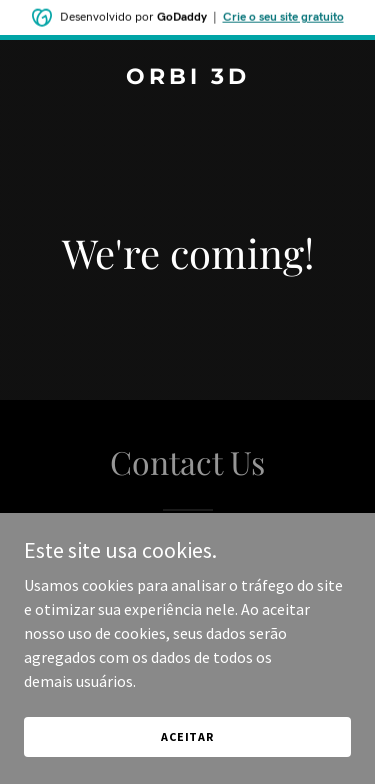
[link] (187, 78)
